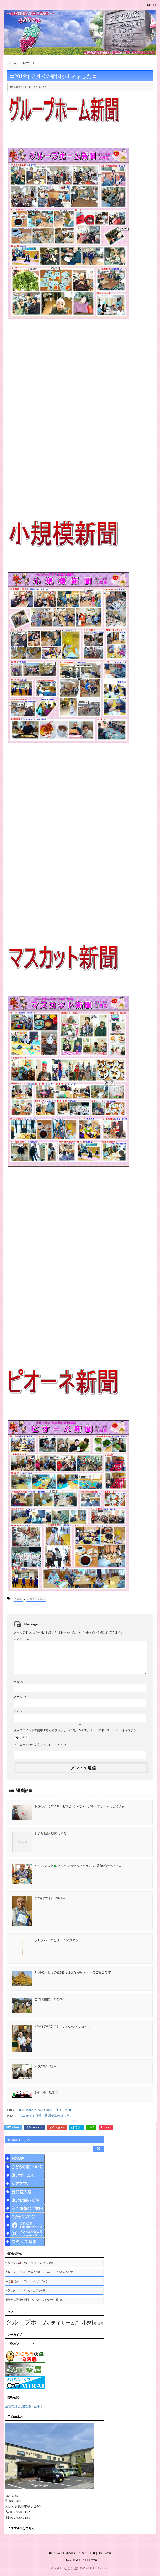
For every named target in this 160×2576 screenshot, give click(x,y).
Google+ (57, 2127)
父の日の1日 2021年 (50, 1898)
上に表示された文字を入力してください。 (41, 1744)
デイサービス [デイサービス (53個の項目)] (65, 2322)
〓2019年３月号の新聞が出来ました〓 (46, 2115)
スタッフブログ (36, 1598)
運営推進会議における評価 (24, 2406)
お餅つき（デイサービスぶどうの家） (26, 2290)
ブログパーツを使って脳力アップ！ (60, 1940)
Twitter (13, 2127)
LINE (91, 2127)
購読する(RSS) (18, 2140)
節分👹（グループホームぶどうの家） (27, 2281)
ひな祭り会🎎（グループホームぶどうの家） (30, 2262)
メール (20, 1696)
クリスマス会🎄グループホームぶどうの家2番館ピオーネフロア (80, 1866)
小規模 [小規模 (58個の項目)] (89, 2322)
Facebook (34, 2127)
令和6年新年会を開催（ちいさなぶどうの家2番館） (34, 2299)
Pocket (106, 2127)
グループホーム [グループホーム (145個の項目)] (27, 2322)
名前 (18, 1681)
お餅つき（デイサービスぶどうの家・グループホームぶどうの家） (81, 1806)
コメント (21, 1638)
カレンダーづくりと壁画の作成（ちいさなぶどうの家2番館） (39, 2272)
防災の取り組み (45, 2066)
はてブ (76, 2127)
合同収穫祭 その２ (49, 1999)
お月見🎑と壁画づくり (51, 1833)
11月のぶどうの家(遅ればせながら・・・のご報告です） (74, 1972)
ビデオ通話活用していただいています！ (63, 2026)
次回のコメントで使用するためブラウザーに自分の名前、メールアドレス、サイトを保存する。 (76, 1730)
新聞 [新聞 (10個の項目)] (100, 2323)
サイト (18, 1711)
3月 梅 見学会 (46, 2092)
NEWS (18, 1598)
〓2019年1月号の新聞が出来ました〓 (45, 2109)
